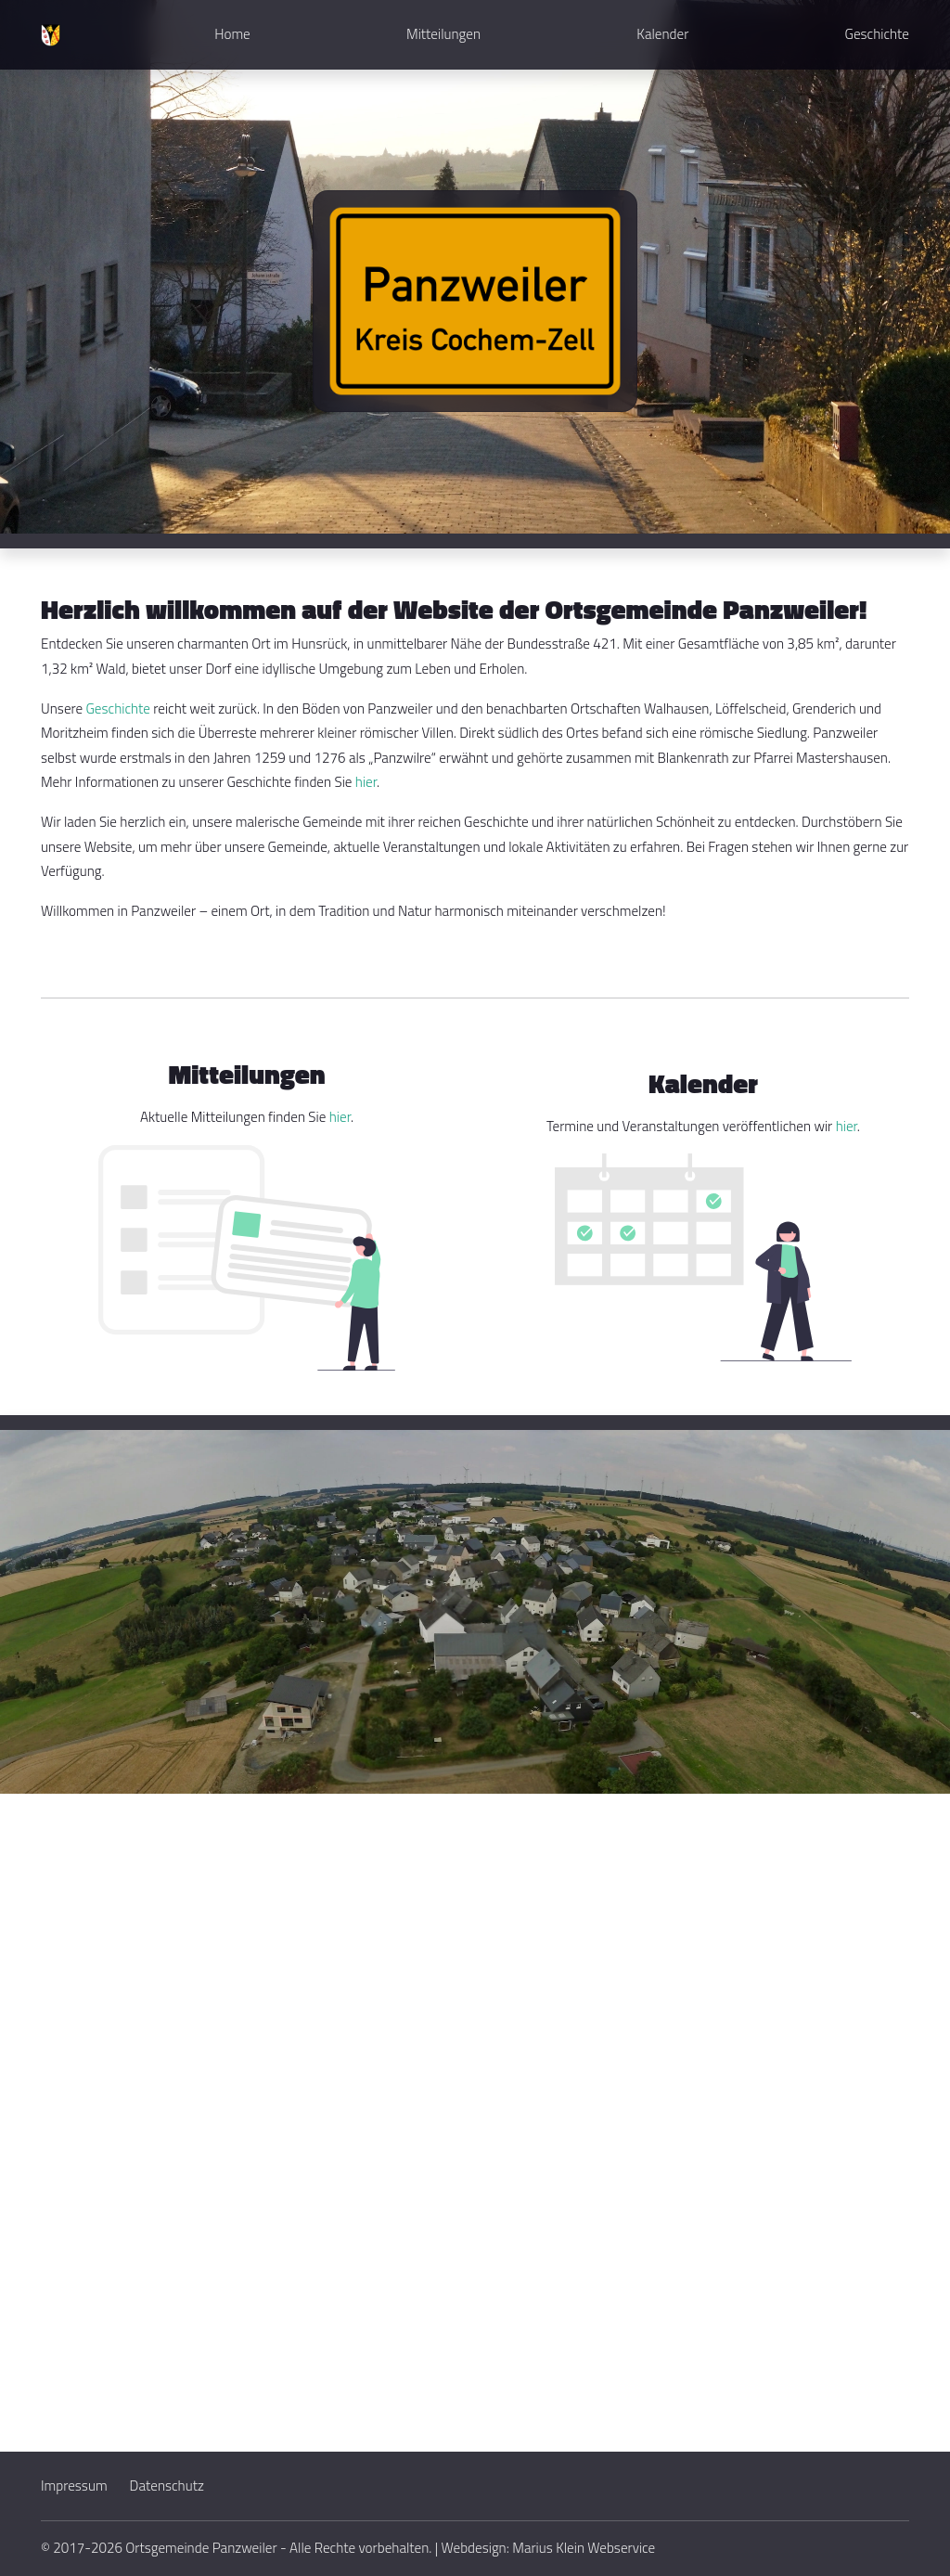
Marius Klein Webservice (583, 2547)
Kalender (662, 34)
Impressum (74, 2485)
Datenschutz (167, 2485)
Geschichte (877, 34)
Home (232, 34)
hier (366, 781)
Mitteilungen (443, 34)
